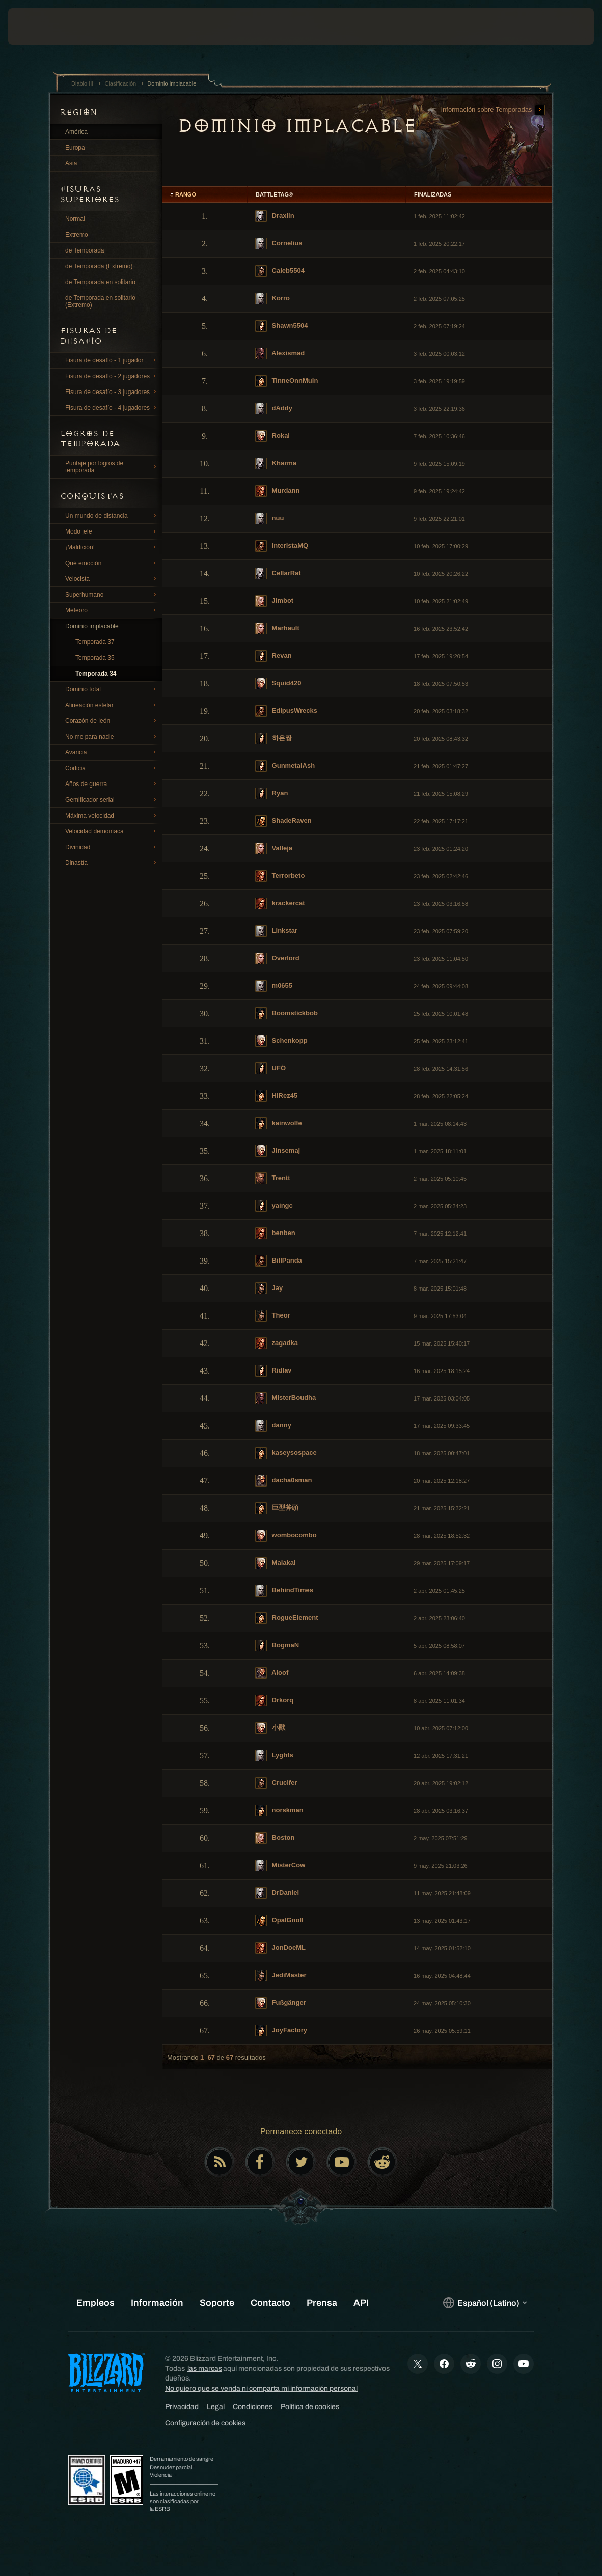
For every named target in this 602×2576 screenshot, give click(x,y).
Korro (272, 298)
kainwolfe (278, 1123)
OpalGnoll (279, 1920)
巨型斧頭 (276, 1508)
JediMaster (281, 1975)
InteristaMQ (281, 546)
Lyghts (274, 1755)
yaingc (274, 1206)
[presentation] (38, 26)
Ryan (271, 793)
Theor (272, 1316)
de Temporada (84, 250)
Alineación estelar (112, 705)
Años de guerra (112, 784)
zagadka (276, 1343)
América (76, 131)
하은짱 (273, 738)
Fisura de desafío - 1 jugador (112, 360)
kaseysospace (286, 1453)
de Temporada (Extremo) (99, 266)
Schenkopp (281, 1041)
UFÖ (270, 1068)
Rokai (272, 436)
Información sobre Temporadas (493, 110)
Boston (274, 1838)
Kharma (275, 463)
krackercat (280, 903)
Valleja (273, 848)
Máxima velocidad (112, 815)
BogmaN (277, 1645)
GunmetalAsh (285, 766)
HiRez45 (276, 1096)
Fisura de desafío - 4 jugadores (112, 408)
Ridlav (273, 1371)
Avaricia (112, 752)
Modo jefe (112, 531)
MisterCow (280, 1865)
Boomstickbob (286, 1013)
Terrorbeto (280, 876)
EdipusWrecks (286, 711)
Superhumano (112, 595)
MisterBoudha (285, 1398)
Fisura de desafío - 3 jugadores (112, 392)
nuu (269, 518)
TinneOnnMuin (286, 381)
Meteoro (112, 610)
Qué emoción (112, 563)
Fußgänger (280, 2003)
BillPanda (278, 1261)
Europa (75, 147)
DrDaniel (277, 1893)
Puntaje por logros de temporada (112, 467)
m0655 (273, 986)
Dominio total (112, 689)
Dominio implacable (92, 626)
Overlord (277, 958)
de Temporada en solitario (100, 282)
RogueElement (286, 1618)
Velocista (112, 579)
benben (275, 1233)
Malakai (275, 1563)
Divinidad (112, 847)
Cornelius (279, 243)
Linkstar (276, 931)
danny (273, 1426)
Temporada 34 (95, 673)
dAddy (273, 408)
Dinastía (112, 863)
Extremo (76, 234)
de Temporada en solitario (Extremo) (100, 301)
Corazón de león (112, 721)
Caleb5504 (280, 271)
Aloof (271, 1673)
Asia (71, 163)
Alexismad (280, 353)
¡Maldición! (112, 547)
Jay (269, 1288)
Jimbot (274, 601)
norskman (279, 1810)
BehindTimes (284, 1591)
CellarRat (278, 573)
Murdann (277, 491)
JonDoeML (280, 1948)
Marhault (277, 628)
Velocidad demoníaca (112, 831)
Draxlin (274, 216)
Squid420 (278, 683)
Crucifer (276, 1783)
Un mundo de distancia (112, 516)
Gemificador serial (112, 800)
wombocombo (286, 1536)
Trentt (272, 1178)
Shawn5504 (281, 326)
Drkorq (274, 1700)
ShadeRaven (283, 821)
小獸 (270, 1728)
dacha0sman (283, 1481)
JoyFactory (281, 2030)
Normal (75, 218)
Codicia (112, 768)
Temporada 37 (95, 642)
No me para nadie (112, 737)
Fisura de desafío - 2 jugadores (112, 376)
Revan (273, 656)
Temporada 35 (95, 657)
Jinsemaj (277, 1151)
